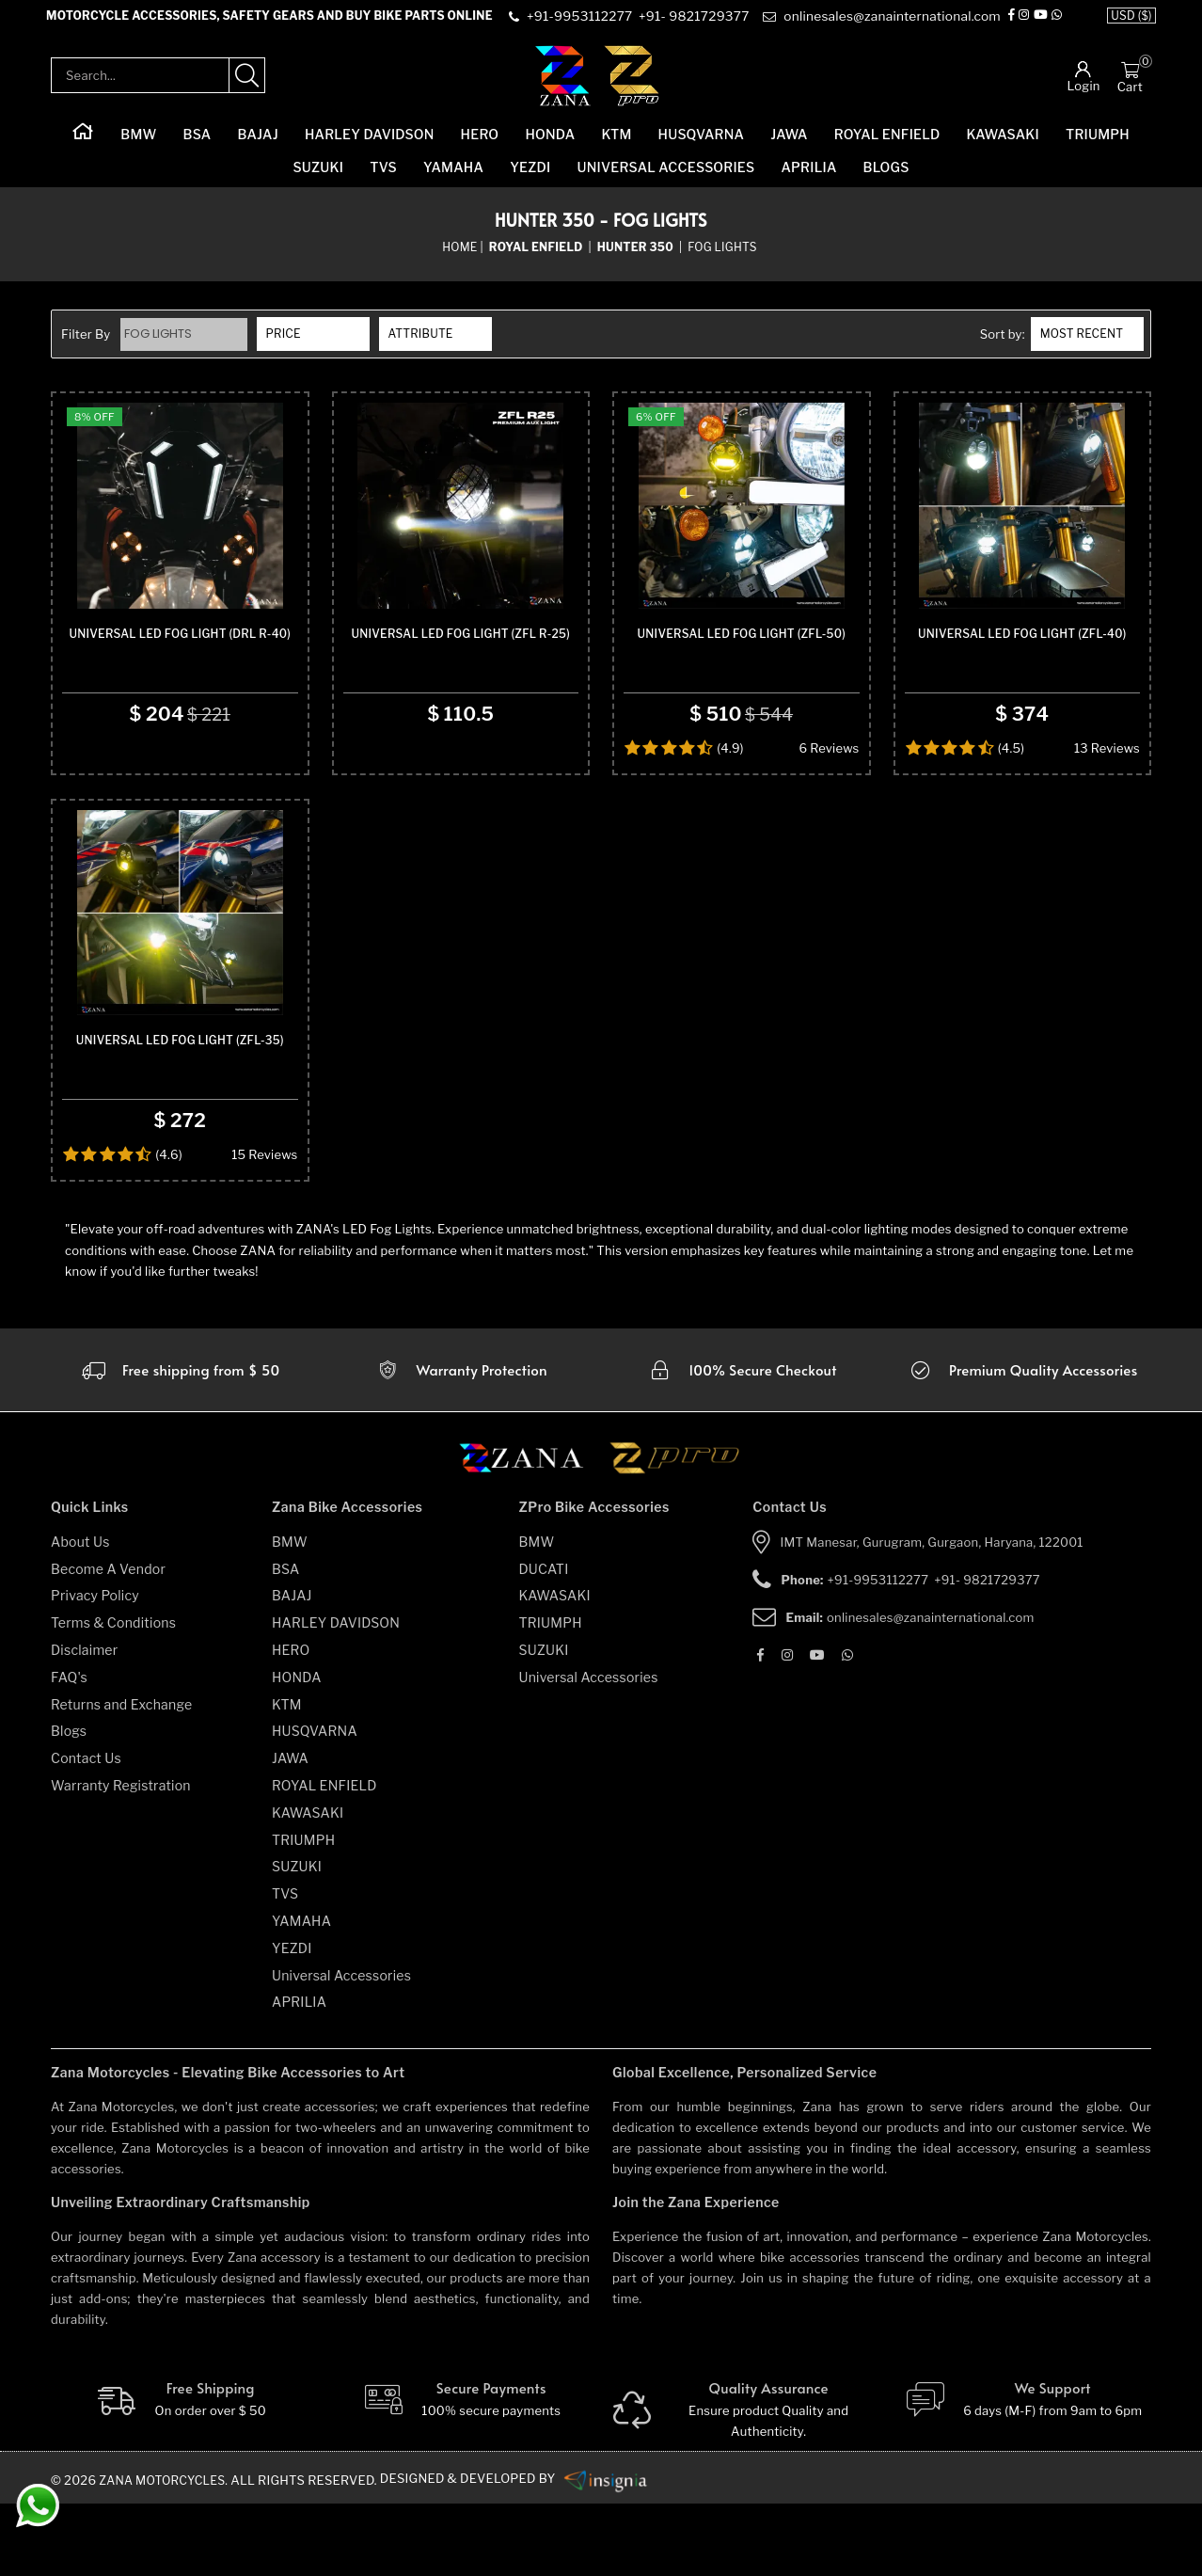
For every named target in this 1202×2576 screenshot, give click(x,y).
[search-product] (247, 87)
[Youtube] (1042, 22)
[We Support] (1023, 2472)
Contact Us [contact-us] (86, 1830)
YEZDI (530, 179)
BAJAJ (257, 146)
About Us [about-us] (80, 1614)
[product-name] (180, 533)
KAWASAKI (1003, 146)
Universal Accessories (666, 179)
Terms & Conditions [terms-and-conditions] (113, 1695)
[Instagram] (1025, 22)
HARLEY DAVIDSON (370, 146)
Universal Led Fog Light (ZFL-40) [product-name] (1022, 675)
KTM (616, 146)
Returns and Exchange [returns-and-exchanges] (121, 1777)
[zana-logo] (562, 87)
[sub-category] (636, 258)
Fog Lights (160, 346)
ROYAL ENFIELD (887, 146)
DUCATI (544, 1641)
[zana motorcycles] (530, 1536)
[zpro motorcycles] (673, 1536)
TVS (383, 179)
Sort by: (1002, 346)
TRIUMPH (1098, 146)
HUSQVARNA (701, 146)
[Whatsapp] (1057, 22)
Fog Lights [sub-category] (722, 258)
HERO (480, 146)
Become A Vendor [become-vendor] (108, 1641)
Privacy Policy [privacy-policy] (95, 1669)
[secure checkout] (741, 1442)
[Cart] (1130, 80)
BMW (138, 146)
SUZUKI (318, 179)
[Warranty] (179, 1442)
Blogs (886, 179)
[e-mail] (881, 22)
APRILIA (808, 179)
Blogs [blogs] (69, 1804)
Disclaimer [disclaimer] (84, 1722)
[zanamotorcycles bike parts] (613, 2551)
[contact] (582, 22)
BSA (197, 146)
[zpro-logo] (632, 87)
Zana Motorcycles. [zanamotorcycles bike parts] (167, 2552)
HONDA (550, 146)
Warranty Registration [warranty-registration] (121, 1858)
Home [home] (459, 258)
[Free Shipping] (180, 2472)
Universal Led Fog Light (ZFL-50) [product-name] (741, 675)
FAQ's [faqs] (69, 1749)
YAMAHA (453, 179)
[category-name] (537, 258)
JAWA (788, 146)
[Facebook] (1013, 22)
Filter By (86, 346)
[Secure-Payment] (461, 2472)
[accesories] (1022, 1442)
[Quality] (741, 2483)
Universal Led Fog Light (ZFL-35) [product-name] (180, 1113)
